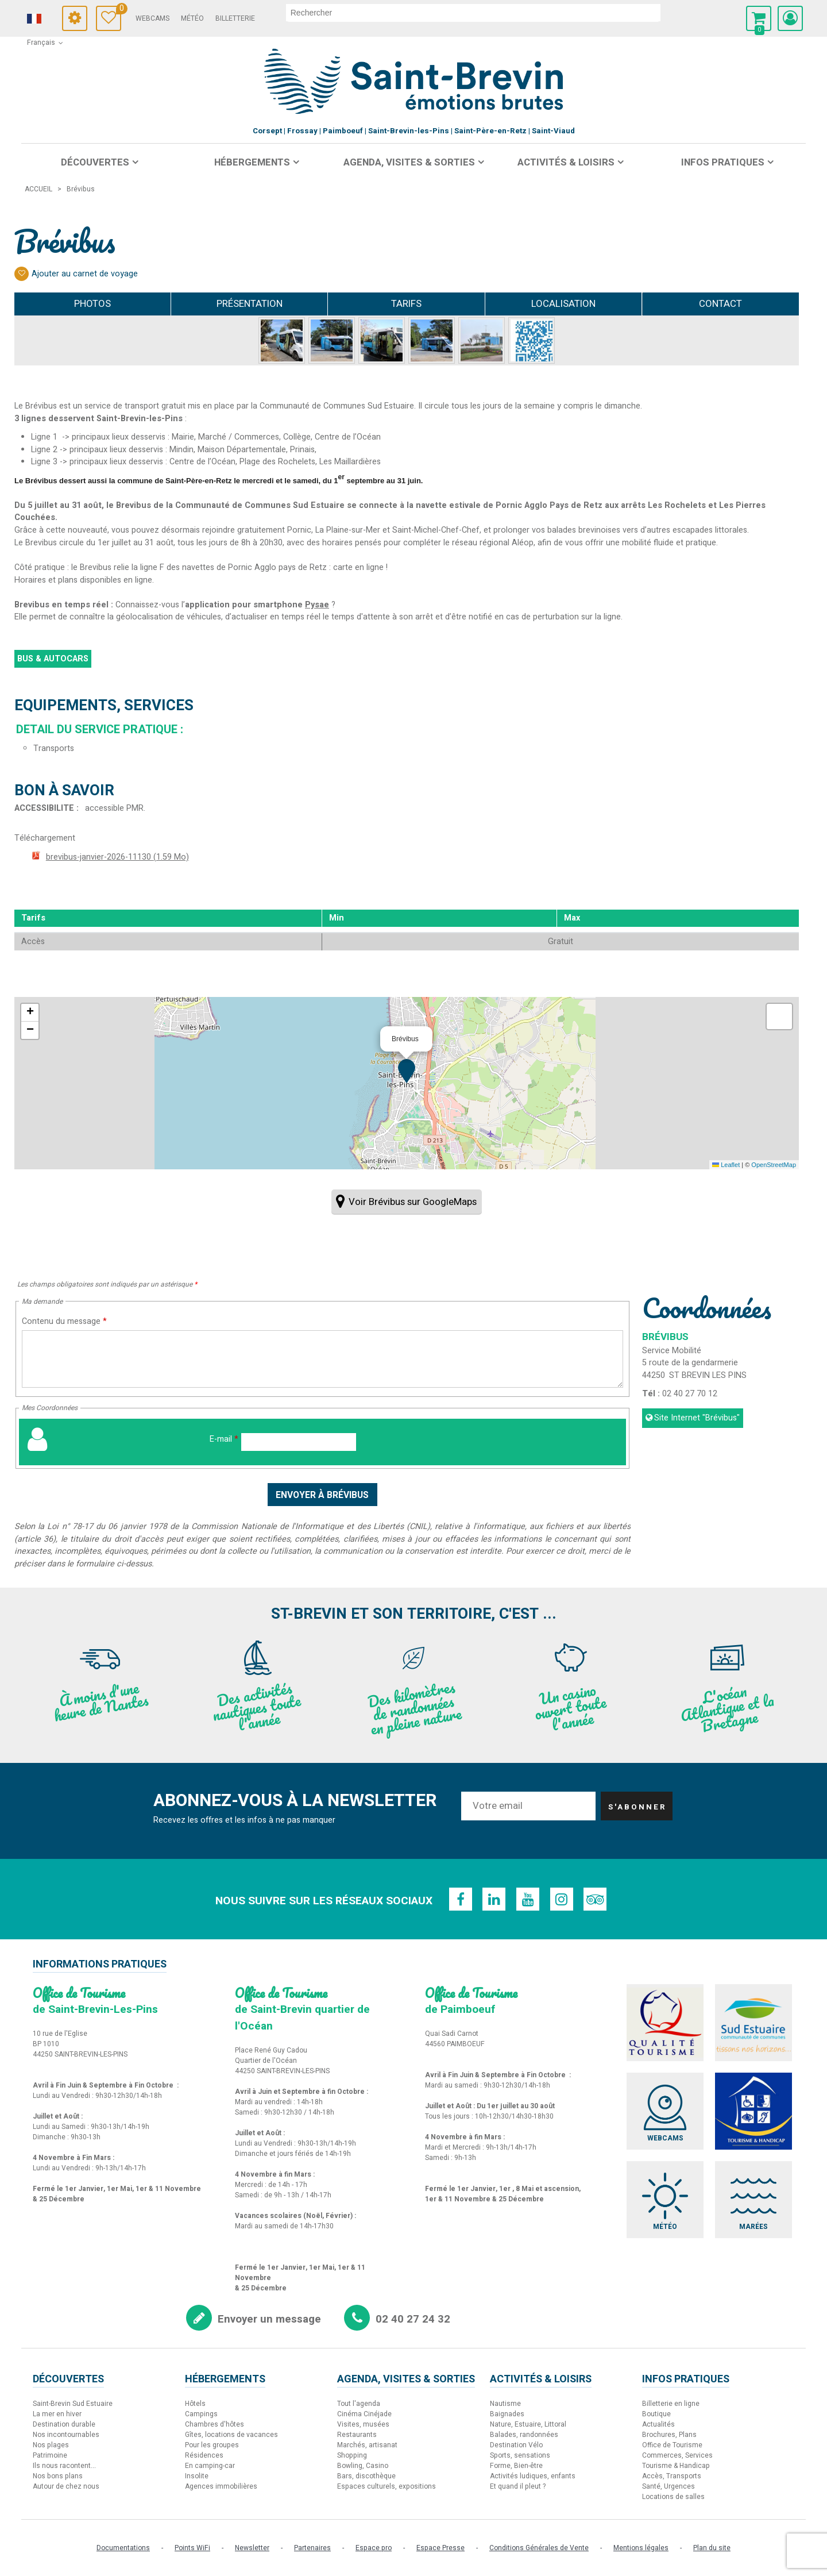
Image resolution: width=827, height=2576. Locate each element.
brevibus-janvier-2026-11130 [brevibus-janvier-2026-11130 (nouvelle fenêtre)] (117, 857)
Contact (720, 304)
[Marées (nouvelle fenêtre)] (755, 2202)
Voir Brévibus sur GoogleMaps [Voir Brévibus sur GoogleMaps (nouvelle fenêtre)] (413, 1202)
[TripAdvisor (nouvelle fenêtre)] (596, 1899)
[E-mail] (298, 1442)
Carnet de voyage (137, 10)
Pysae (317, 605)
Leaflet (726, 1164)
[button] (758, 18)
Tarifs (406, 304)
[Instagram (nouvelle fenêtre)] (562, 1899)
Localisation (563, 304)
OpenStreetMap (773, 1164)
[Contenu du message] (322, 1359)
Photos (92, 304)
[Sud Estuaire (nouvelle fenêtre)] (755, 2023)
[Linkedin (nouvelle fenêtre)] (493, 1899)
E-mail (224, 1439)
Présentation (250, 304)
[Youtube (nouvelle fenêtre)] (527, 1899)
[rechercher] (491, 12)
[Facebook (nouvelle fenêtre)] (458, 1899)
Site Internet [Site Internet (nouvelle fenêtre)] (697, 1418)
